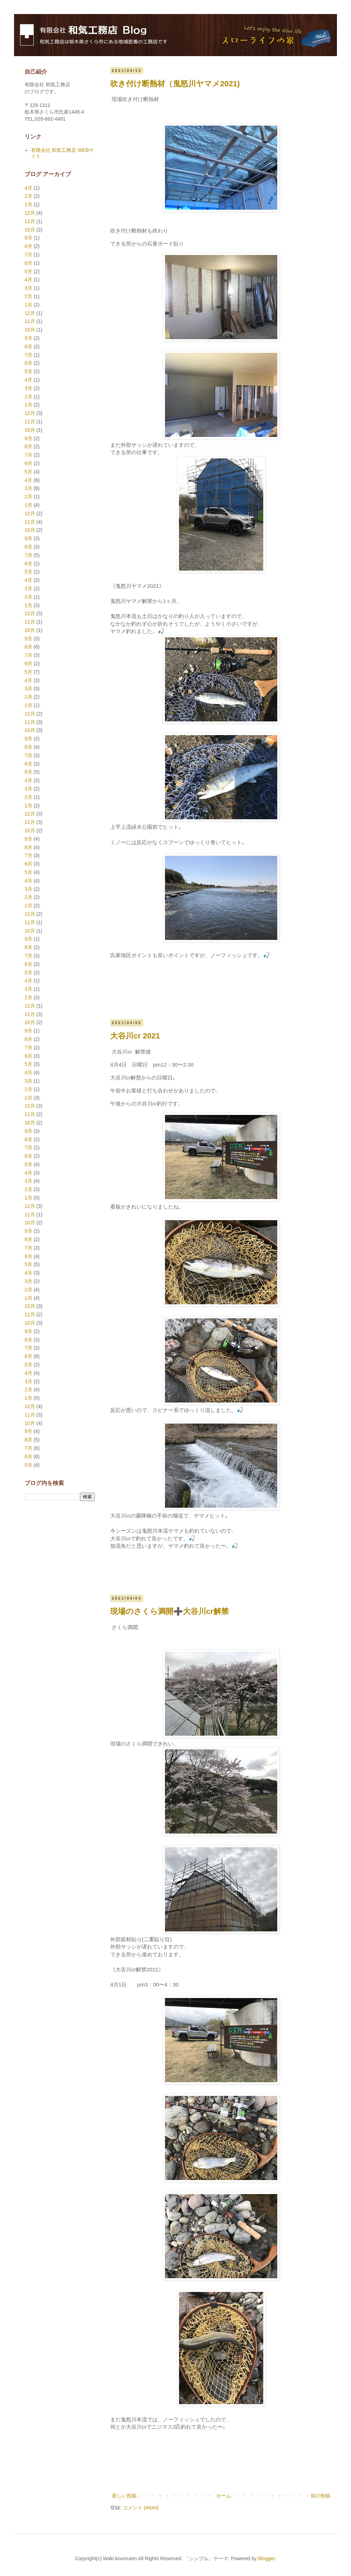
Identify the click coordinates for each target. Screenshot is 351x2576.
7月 (28, 254)
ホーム (223, 2495)
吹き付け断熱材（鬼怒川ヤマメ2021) (175, 83)
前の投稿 (320, 2495)
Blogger (266, 2558)
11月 (30, 221)
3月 (28, 288)
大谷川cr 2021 (135, 1035)
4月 (28, 188)
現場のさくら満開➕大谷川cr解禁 (169, 1611)
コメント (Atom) (141, 2507)
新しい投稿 (124, 2495)
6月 (28, 263)
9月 (28, 238)
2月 (28, 196)
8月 (28, 246)
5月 (28, 271)
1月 (28, 204)
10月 (30, 230)
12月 (30, 213)
